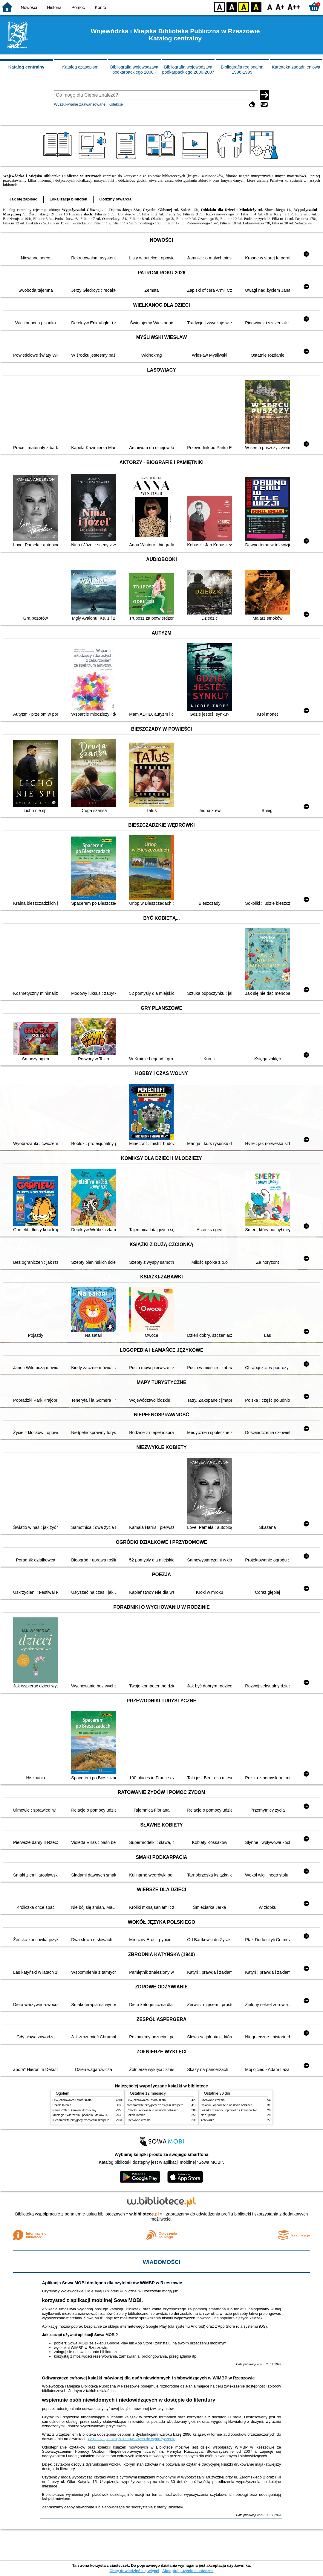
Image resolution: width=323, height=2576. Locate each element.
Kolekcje (115, 104)
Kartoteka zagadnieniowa (296, 67)
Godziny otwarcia (115, 199)
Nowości (29, 7)
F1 (280, 6)
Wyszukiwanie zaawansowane (80, 104)
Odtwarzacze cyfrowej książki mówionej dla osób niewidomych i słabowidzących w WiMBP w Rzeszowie (148, 2378)
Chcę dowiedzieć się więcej (134, 2571)
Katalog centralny (26, 67)
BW (232, 6)
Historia (54, 7)
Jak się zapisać (23, 199)
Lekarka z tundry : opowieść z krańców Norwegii (233, 2110)
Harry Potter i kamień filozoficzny (75, 2110)
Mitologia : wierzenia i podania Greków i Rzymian (85, 2115)
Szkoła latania (62, 2105)
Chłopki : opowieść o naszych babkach (152, 2110)
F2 (294, 6)
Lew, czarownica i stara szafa (72, 2100)
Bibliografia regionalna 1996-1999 (242, 69)
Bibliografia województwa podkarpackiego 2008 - (134, 69)
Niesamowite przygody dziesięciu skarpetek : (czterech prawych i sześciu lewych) (107, 2120)
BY (256, 6)
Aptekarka (207, 2120)
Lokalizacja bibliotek (68, 199)
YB (244, 6)
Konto (100, 7)
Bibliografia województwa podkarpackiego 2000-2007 (188, 69)
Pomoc (78, 7)
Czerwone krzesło (139, 2120)
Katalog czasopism (80, 67)
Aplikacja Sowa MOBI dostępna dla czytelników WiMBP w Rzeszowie (112, 2282)
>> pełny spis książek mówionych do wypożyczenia (131, 2439)
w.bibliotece (144, 2214)
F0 (270, 6)
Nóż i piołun (209, 2115)
